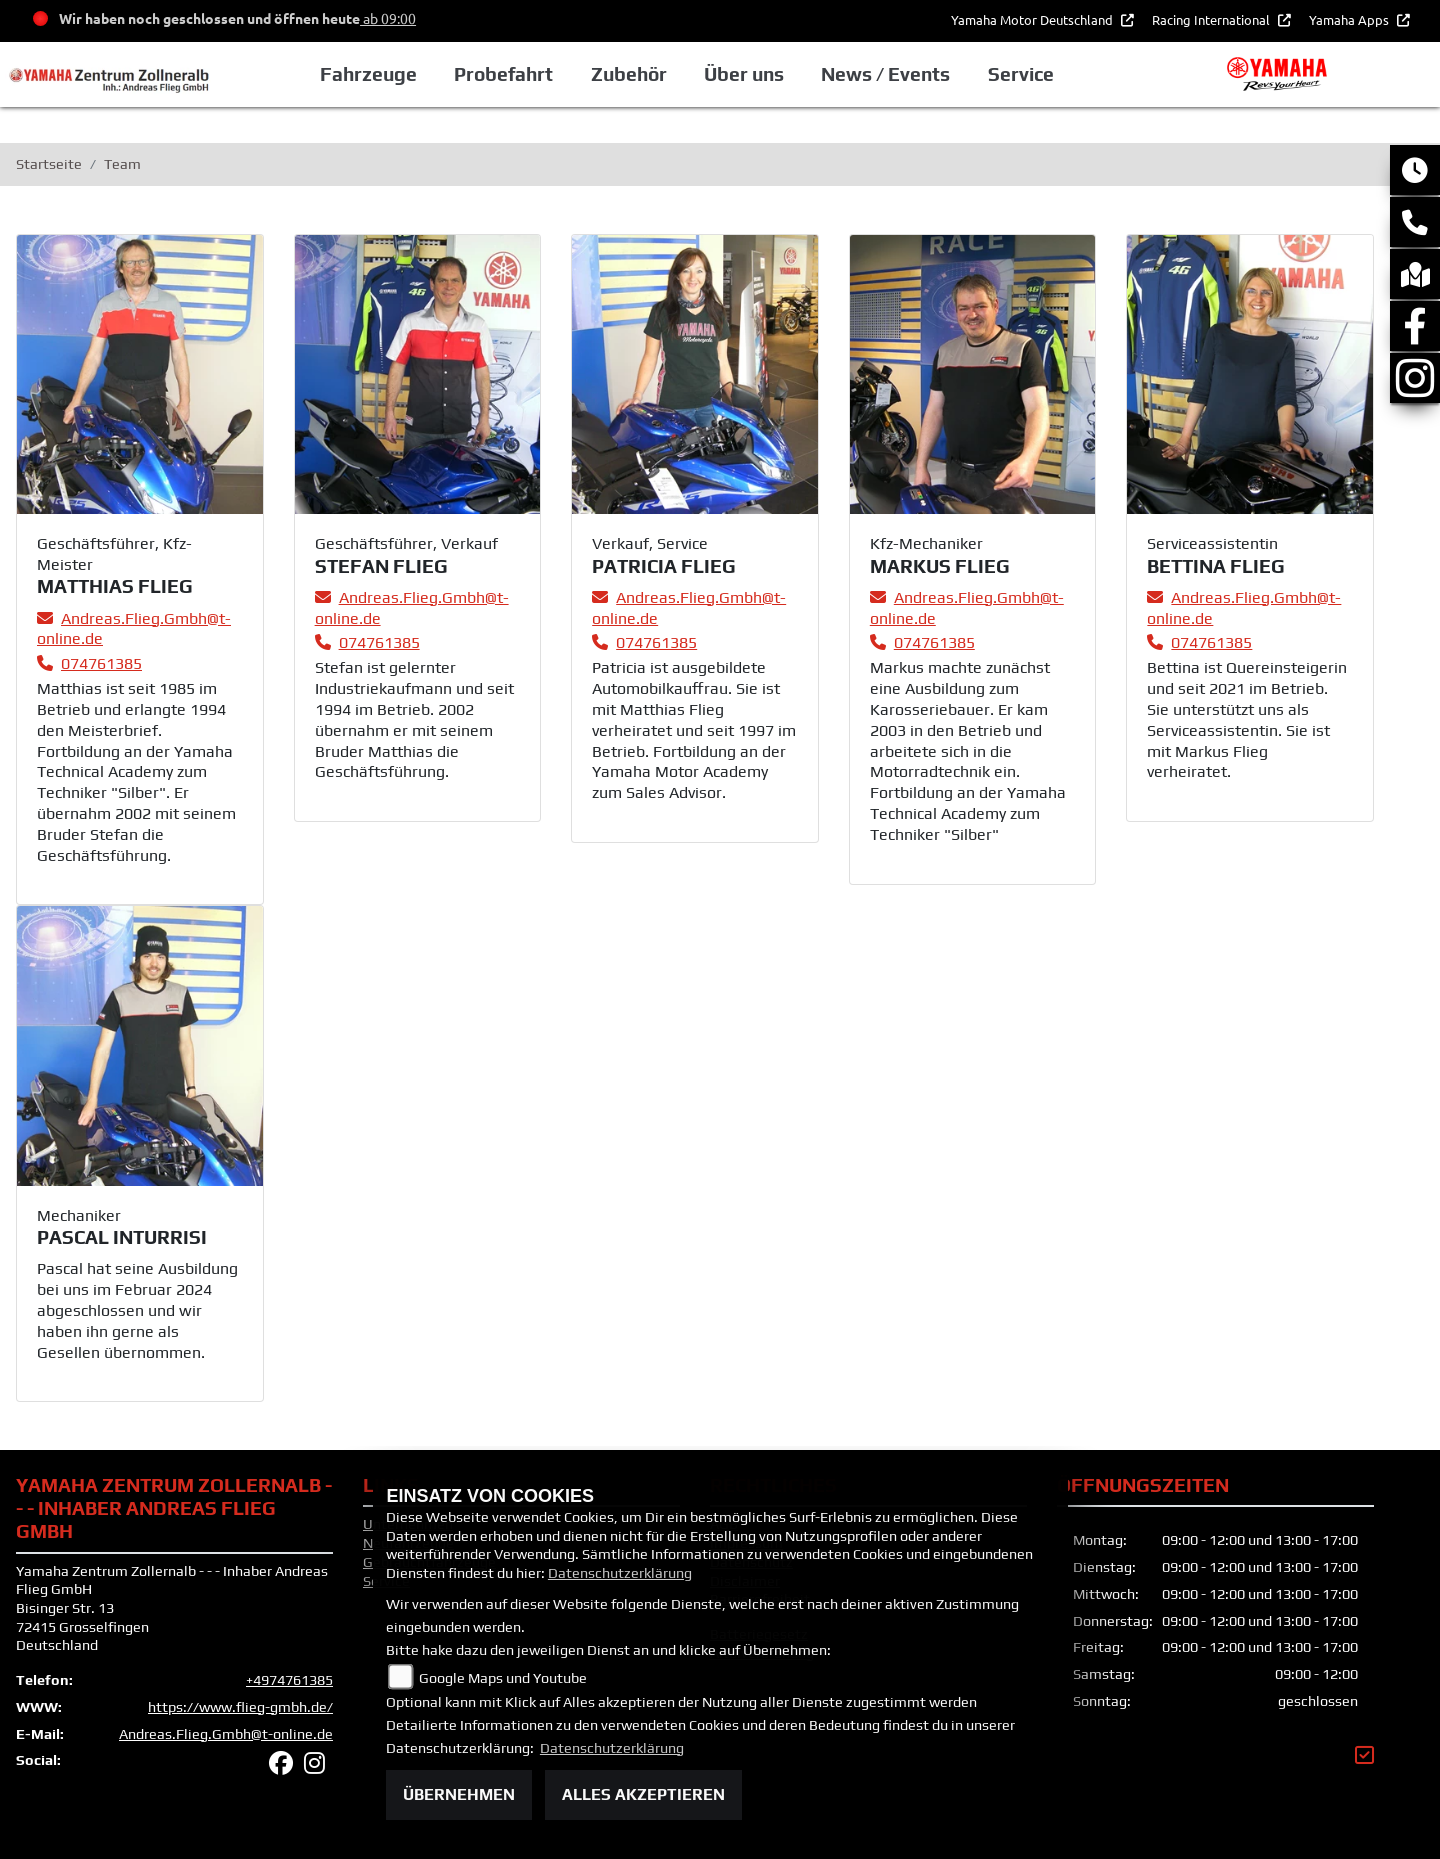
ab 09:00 (388, 18)
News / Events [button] (885, 74)
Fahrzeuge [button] (368, 74)
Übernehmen (459, 1794)
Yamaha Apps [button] (1350, 19)
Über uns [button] (744, 74)
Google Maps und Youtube (503, 1678)
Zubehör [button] (629, 74)
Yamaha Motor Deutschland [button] (1033, 19)
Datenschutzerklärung (620, 1573)
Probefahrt (503, 74)
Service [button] (1021, 74)
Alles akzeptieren (643, 1794)
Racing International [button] (1212, 19)
